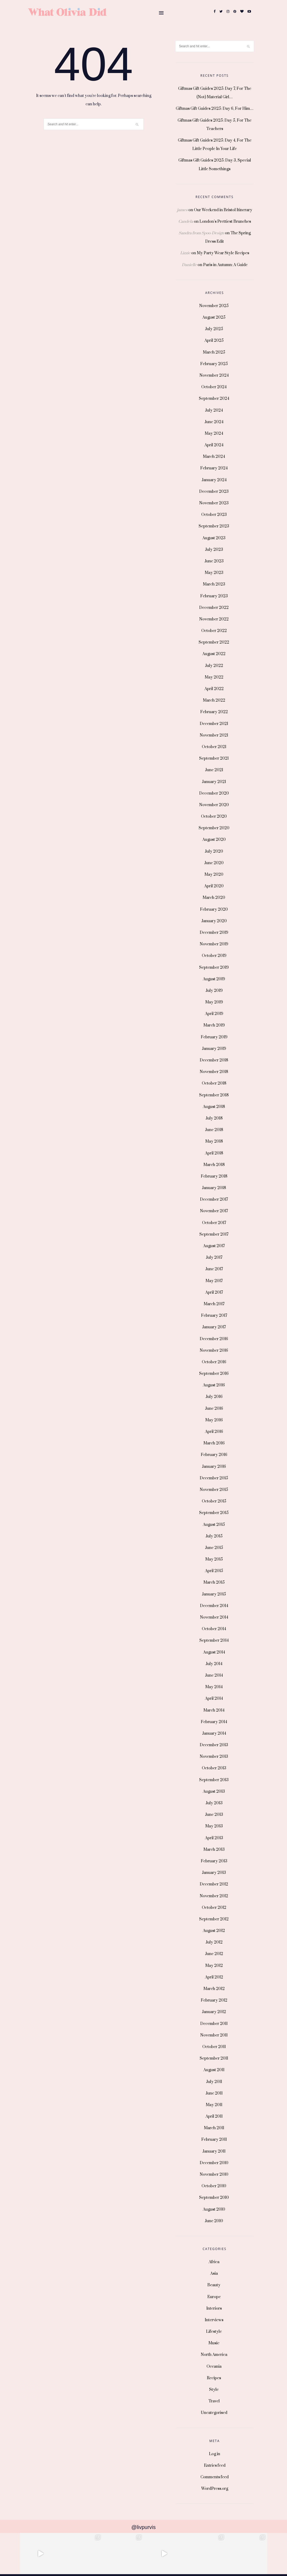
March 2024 (214, 456)
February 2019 (214, 1037)
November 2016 (214, 1350)
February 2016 (214, 1454)
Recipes (214, 2378)
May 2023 (214, 572)
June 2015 (214, 1547)
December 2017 (214, 1199)
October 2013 (214, 1768)
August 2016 (214, 1385)
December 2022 (214, 607)
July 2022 (214, 665)
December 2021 (214, 723)
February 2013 (214, 1861)
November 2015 (214, 1489)
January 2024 (214, 480)
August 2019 (214, 979)
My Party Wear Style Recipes (223, 253)
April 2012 (214, 1977)
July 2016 (214, 1396)
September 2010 (214, 2197)
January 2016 (214, 1466)
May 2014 (214, 1686)
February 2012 (214, 2000)
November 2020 (214, 804)
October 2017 (214, 1222)
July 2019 (214, 990)
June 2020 (214, 863)
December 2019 (214, 932)
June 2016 (214, 1408)
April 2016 (214, 1431)
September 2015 (214, 1512)
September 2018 (214, 1095)
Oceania (214, 2366)
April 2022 (214, 688)
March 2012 (214, 1988)
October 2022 (214, 630)
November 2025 (214, 305)
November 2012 (214, 1896)
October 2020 (214, 816)
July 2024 (214, 410)
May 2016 (214, 1420)
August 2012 (214, 1930)
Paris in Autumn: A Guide (225, 264)
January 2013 (214, 1872)
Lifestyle (214, 2331)
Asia (214, 2273)
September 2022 (214, 642)
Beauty (213, 2285)
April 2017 (214, 1292)
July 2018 (214, 1118)
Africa (214, 2261)
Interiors (214, 2308)
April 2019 (214, 1013)
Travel (214, 2401)
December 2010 (214, 2162)
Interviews (214, 2320)
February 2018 (214, 1176)
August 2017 (214, 1245)
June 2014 (214, 1675)
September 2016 (214, 1373)
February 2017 (214, 1315)
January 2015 (214, 1594)
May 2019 (214, 1002)
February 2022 (214, 711)
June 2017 (214, 1269)
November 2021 (214, 735)
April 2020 (214, 886)
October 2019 (214, 955)
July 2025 (214, 328)
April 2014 (214, 1698)
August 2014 (214, 1652)
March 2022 (214, 700)
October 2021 (214, 746)
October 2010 (214, 2186)
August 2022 (213, 653)
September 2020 (214, 828)
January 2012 (214, 2011)
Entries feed (214, 2465)
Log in (214, 2453)
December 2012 (214, 1884)
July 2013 (214, 1803)
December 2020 (214, 793)
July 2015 (214, 1536)
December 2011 (214, 2023)
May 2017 (214, 1280)
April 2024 (213, 445)
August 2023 (213, 538)
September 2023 (214, 526)
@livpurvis (143, 2527)
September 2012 (214, 1919)
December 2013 (214, 1745)
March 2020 (214, 897)
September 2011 (214, 2058)
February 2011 (214, 2139)
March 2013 (214, 1849)
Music (213, 2343)
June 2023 (214, 561)
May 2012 (214, 1965)
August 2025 (213, 317)
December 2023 (214, 491)
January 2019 (214, 1048)
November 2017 (214, 1211)
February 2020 (214, 909)
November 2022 (214, 619)
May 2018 (214, 1141)
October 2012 (214, 1907)
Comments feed (214, 2477)
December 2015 (214, 1478)
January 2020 (214, 921)
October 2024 (213, 387)
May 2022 (214, 677)
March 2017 (214, 1304)
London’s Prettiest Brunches (225, 221)
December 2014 (214, 1605)
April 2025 (214, 340)
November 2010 (214, 2174)
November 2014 (214, 1617)
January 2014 (214, 1733)
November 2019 (214, 944)
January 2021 (214, 781)
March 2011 (214, 2128)
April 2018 (214, 1153)
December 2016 (214, 1338)
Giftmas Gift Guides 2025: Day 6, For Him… (215, 108)
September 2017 (213, 1234)
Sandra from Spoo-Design (201, 233)
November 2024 (214, 375)
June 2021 (214, 770)
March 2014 (213, 1710)
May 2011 (214, 2104)
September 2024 (214, 398)
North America (214, 2354)
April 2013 (214, 1838)
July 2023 (214, 549)
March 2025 (214, 352)
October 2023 (214, 514)
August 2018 (214, 1106)
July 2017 (214, 1257)
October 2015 (214, 1501)
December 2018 (214, 1060)
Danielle (189, 264)
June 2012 (214, 1953)
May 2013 (214, 1826)
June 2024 (213, 421)
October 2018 (214, 1083)
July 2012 (214, 1942)
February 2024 (214, 468)
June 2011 (214, 2093)
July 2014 (213, 1663)
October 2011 (214, 2046)
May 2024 (214, 433)
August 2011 (213, 2069)
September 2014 (214, 1640)
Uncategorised (214, 2412)
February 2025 (214, 363)
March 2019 (214, 1025)
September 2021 (214, 758)
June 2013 (214, 1814)
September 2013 (214, 1779)
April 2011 (214, 2116)
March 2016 (214, 1443)
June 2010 (214, 2221)
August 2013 (214, 1791)
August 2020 (214, 839)
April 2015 (214, 1570)
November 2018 (214, 1071)
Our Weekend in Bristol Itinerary (223, 210)
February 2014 (214, 1721)
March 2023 (214, 584)
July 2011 (214, 2081)
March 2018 (214, 1164)
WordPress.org (214, 2488)
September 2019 (214, 967)
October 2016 (214, 1362)
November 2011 (214, 2035)
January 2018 (214, 1187)
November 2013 (214, 1756)
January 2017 (214, 1327)
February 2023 (214, 596)
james (182, 210)
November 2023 (214, 503)
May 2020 (213, 874)
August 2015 (214, 1524)
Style (214, 2389)
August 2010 (214, 2209)
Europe (214, 2296)
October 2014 (214, 1628)
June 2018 (214, 1129)
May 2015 (214, 1559)
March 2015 (214, 1582)
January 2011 (213, 2151)
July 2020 (214, 851)
